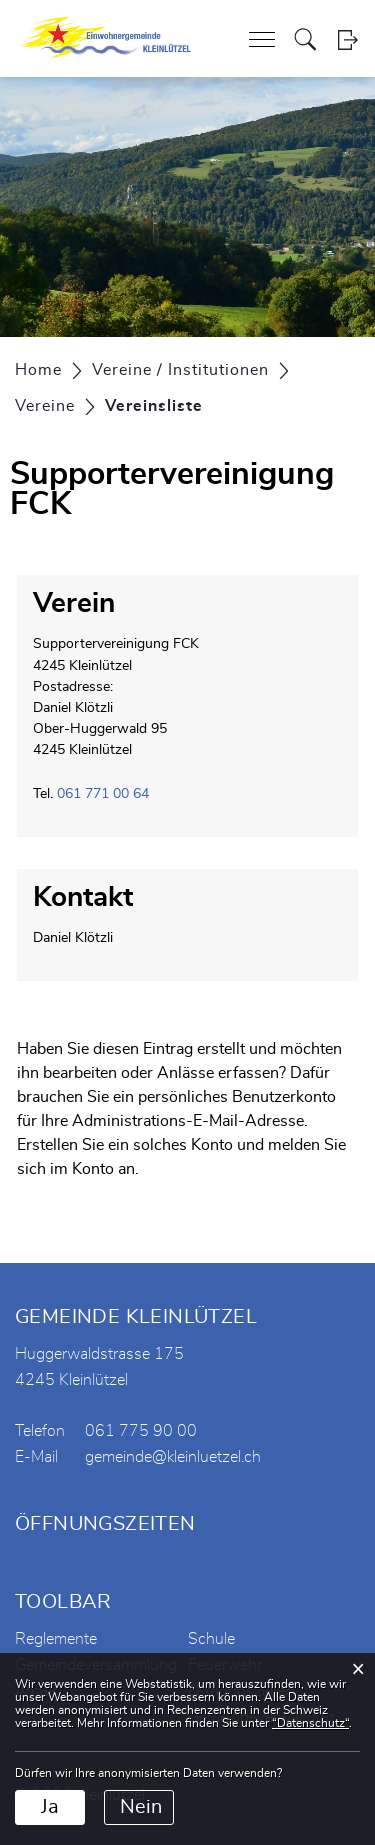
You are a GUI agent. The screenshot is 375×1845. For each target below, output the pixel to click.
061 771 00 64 (103, 794)
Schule (211, 1639)
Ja (50, 1807)
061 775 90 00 (141, 1431)
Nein (141, 1807)
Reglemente (56, 1639)
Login (347, 39)
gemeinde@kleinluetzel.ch (173, 1457)
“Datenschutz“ (310, 1723)
